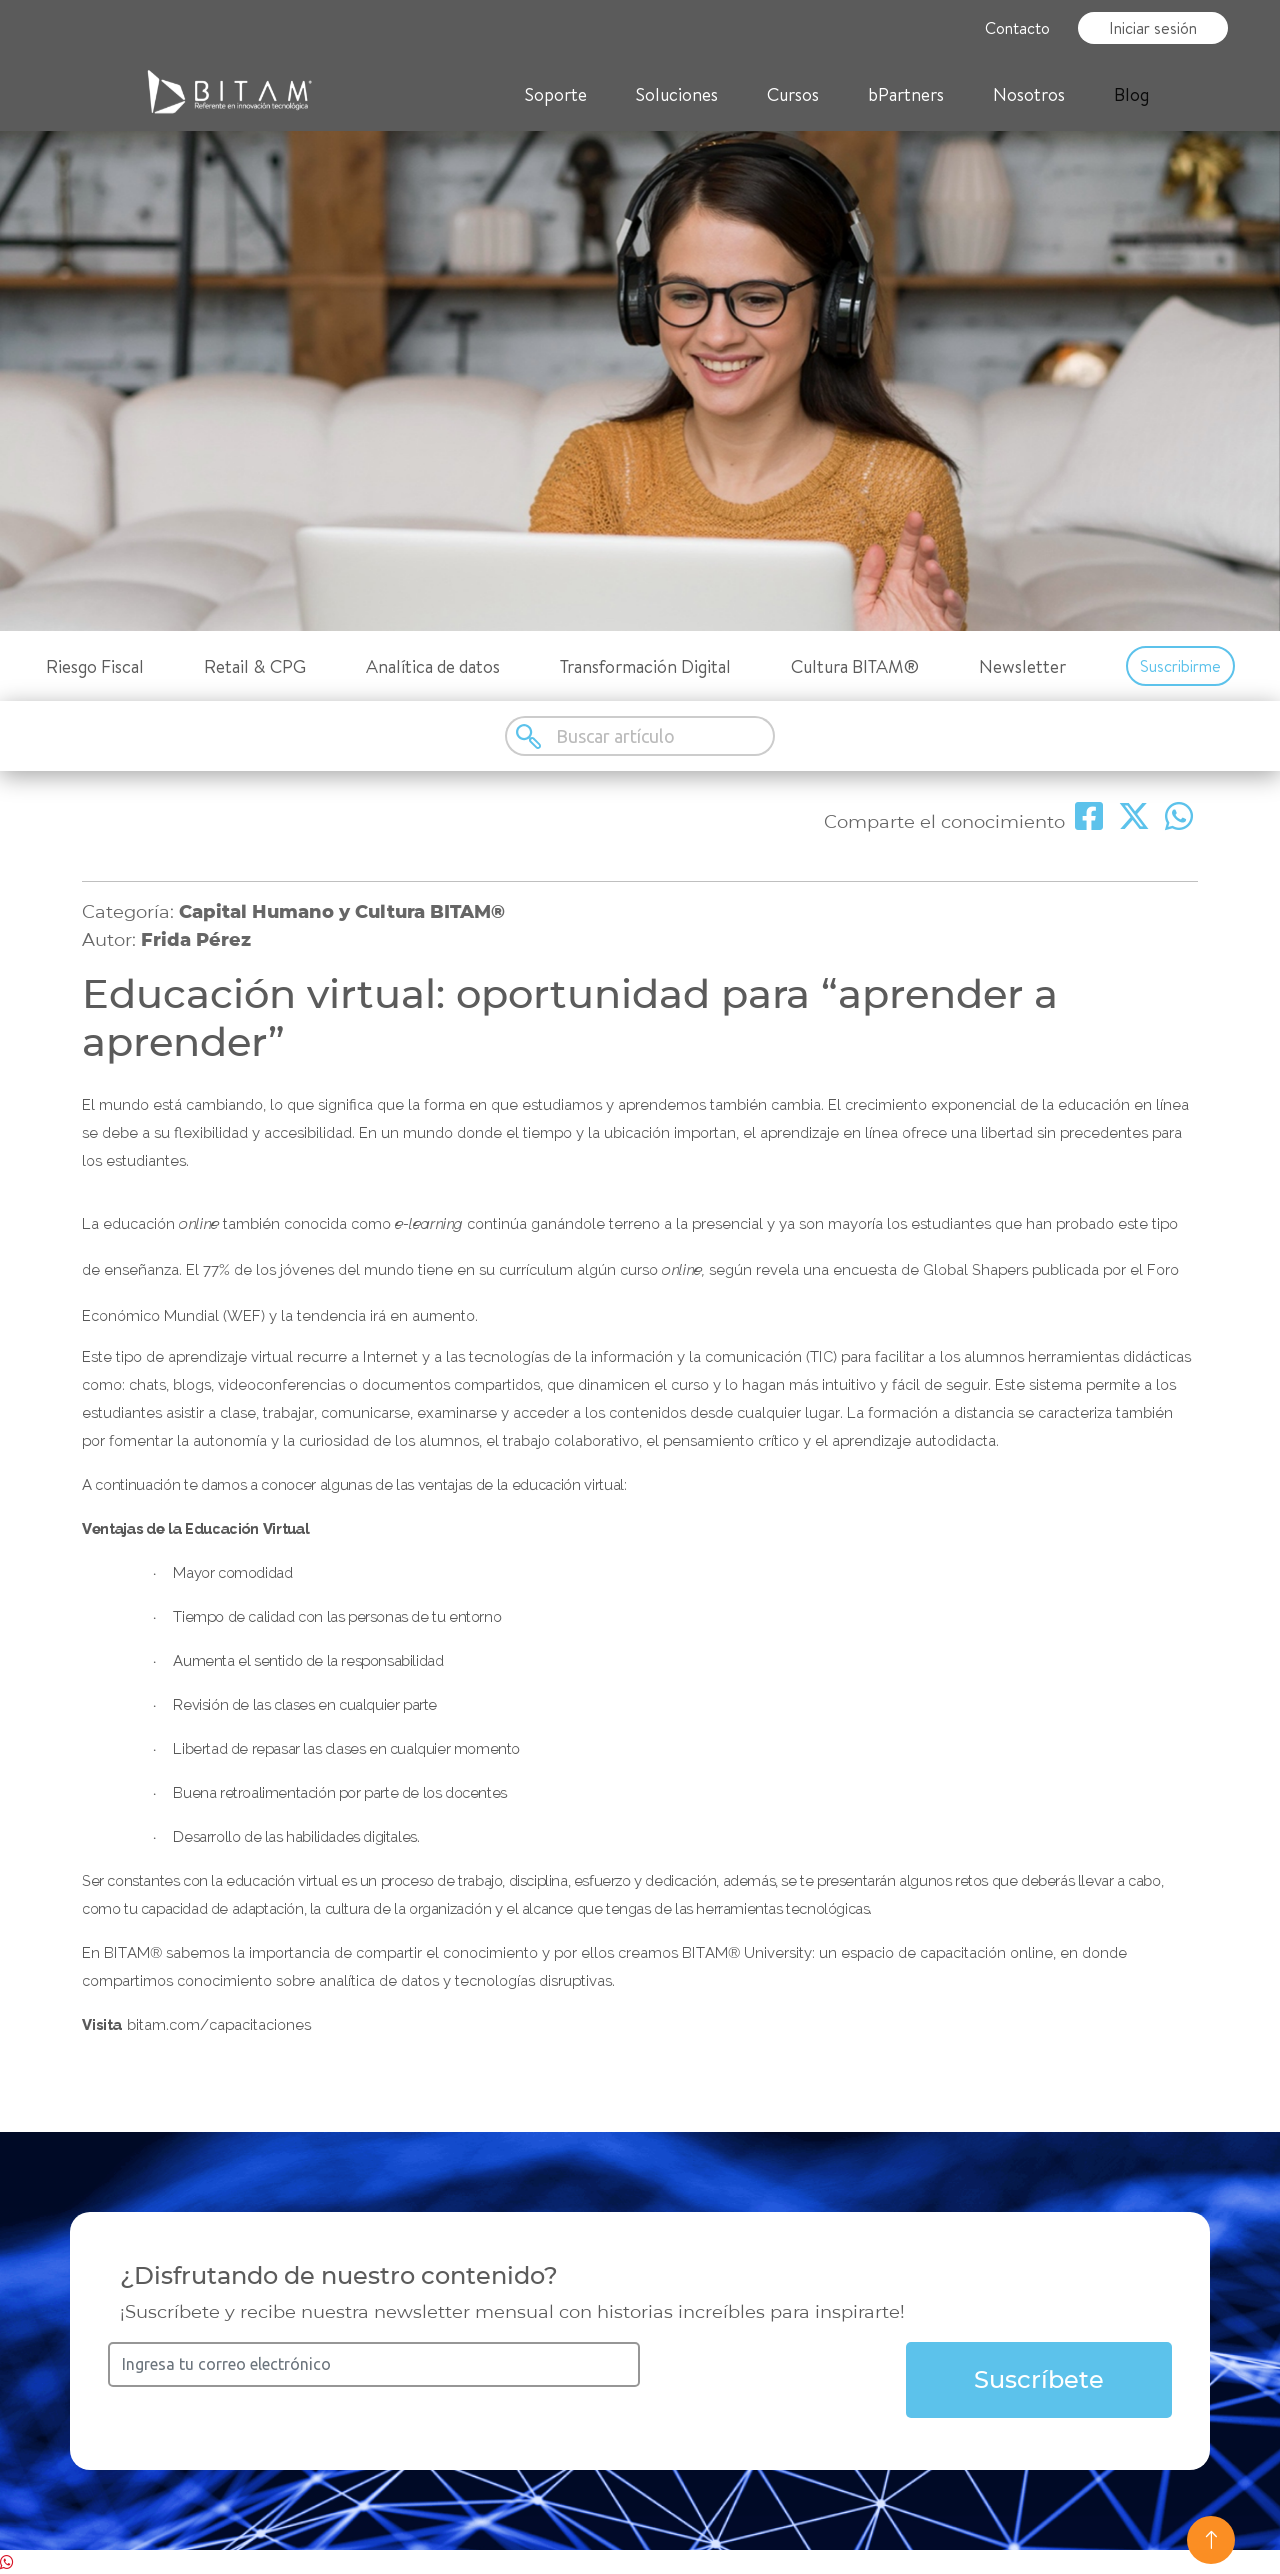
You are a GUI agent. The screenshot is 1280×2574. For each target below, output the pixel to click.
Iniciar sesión (1153, 28)
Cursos (793, 94)
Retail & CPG (255, 666)
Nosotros (1029, 94)
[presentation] (792, 2381)
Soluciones (677, 94)
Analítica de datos (433, 666)
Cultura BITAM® (855, 666)
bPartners (906, 94)
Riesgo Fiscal (95, 666)
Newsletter (1022, 666)
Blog (1131, 94)
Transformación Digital (645, 666)
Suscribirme (1180, 666)
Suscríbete (1039, 2379)
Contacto (1017, 28)
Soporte (556, 94)
